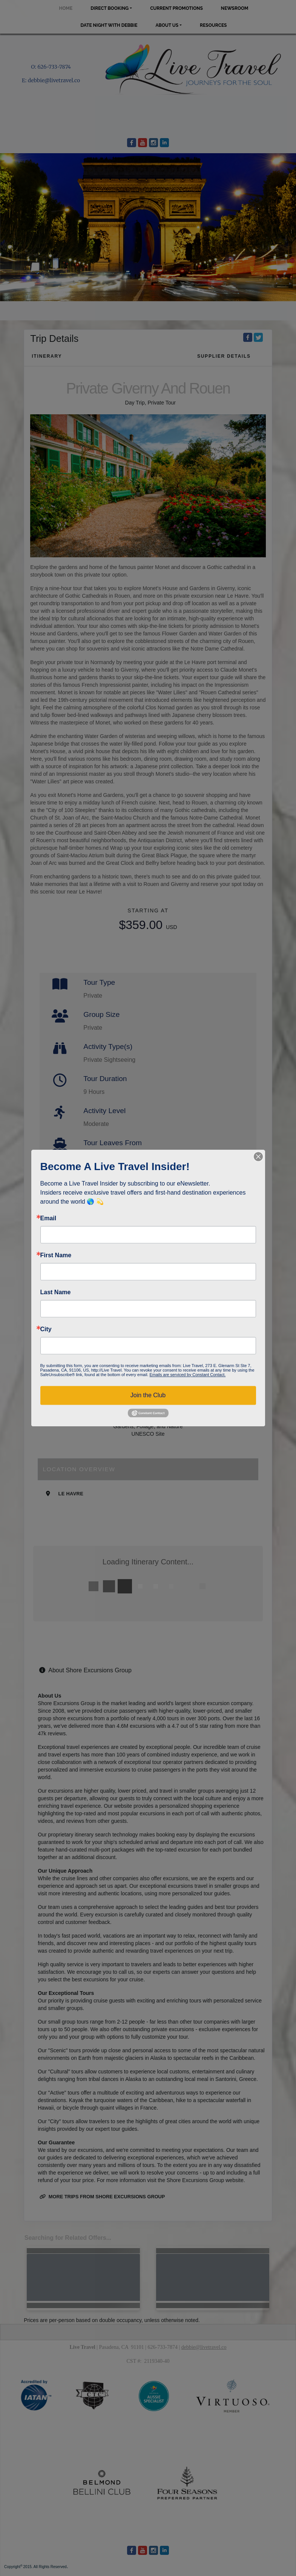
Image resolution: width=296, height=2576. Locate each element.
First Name (56, 1255)
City (46, 1329)
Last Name (55, 1292)
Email (48, 1218)
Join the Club (148, 1395)
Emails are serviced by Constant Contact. (187, 1374)
